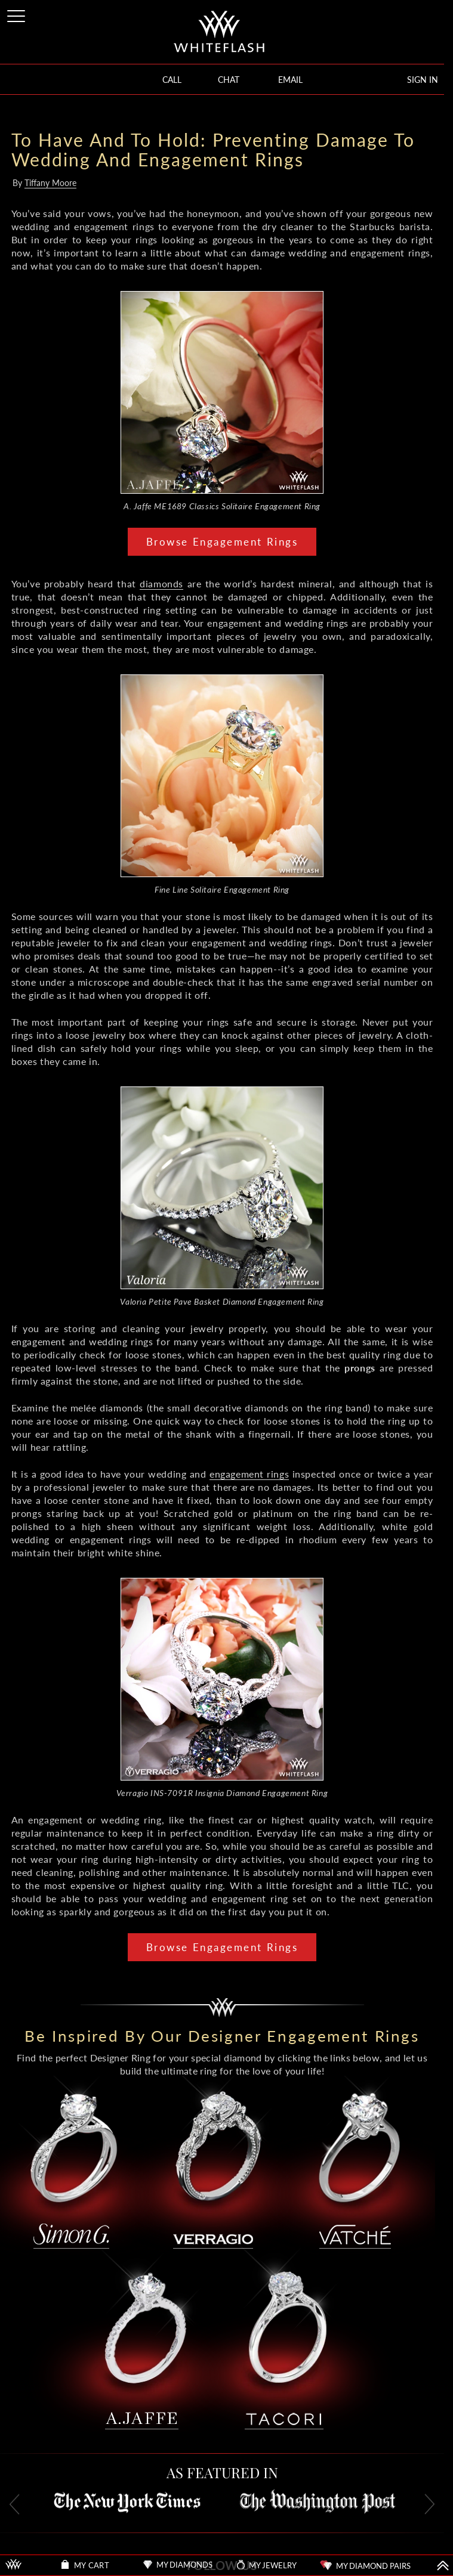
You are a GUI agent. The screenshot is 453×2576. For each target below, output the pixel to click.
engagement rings (249, 1473)
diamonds (161, 583)
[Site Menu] (17, 14)
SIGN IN (422, 80)
